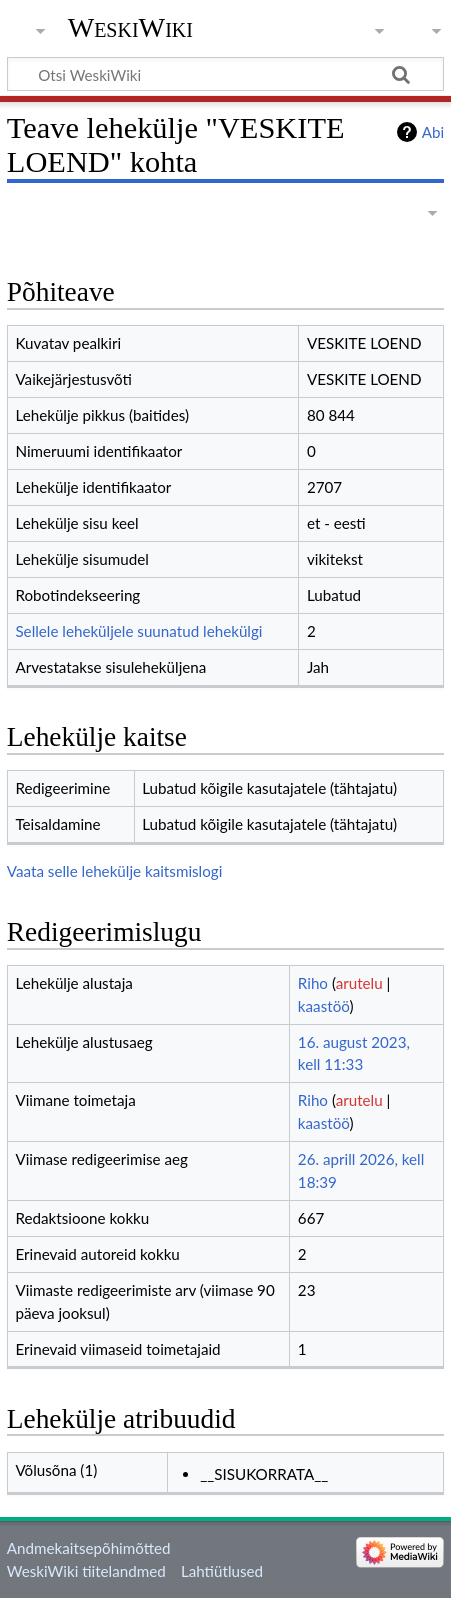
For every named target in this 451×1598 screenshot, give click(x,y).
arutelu (359, 983)
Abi (433, 132)
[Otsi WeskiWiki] (225, 74)
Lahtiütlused (222, 1571)
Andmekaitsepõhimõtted (89, 1548)
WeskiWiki (130, 27)
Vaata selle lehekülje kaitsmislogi (114, 871)
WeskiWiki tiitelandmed (86, 1571)
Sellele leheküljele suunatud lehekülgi (138, 631)
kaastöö (324, 1006)
